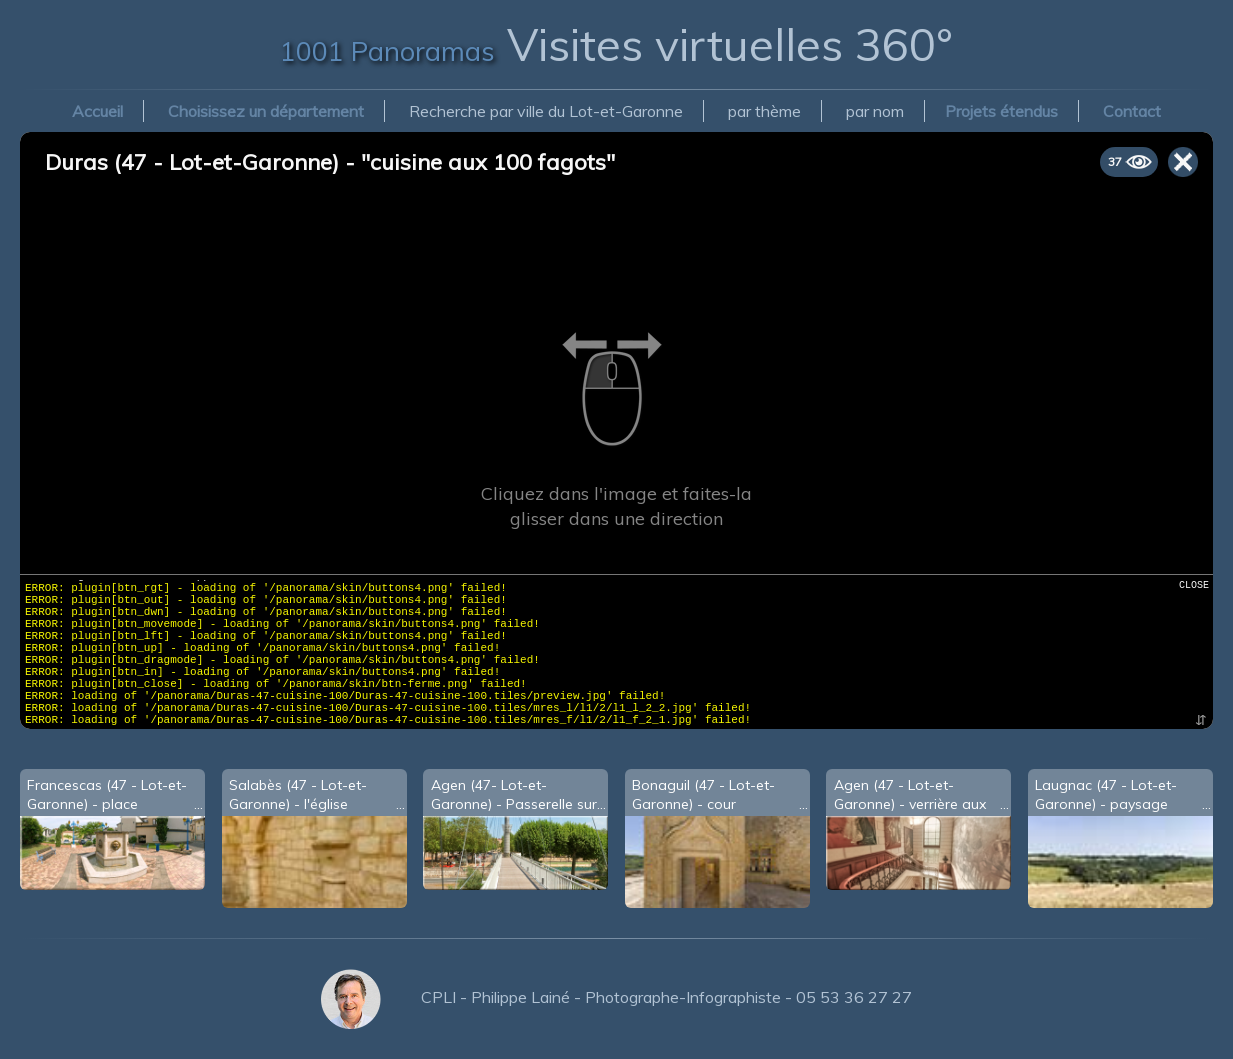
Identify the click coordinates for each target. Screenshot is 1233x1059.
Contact (1132, 111)
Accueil (97, 111)
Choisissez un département (266, 111)
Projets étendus (1001, 111)
